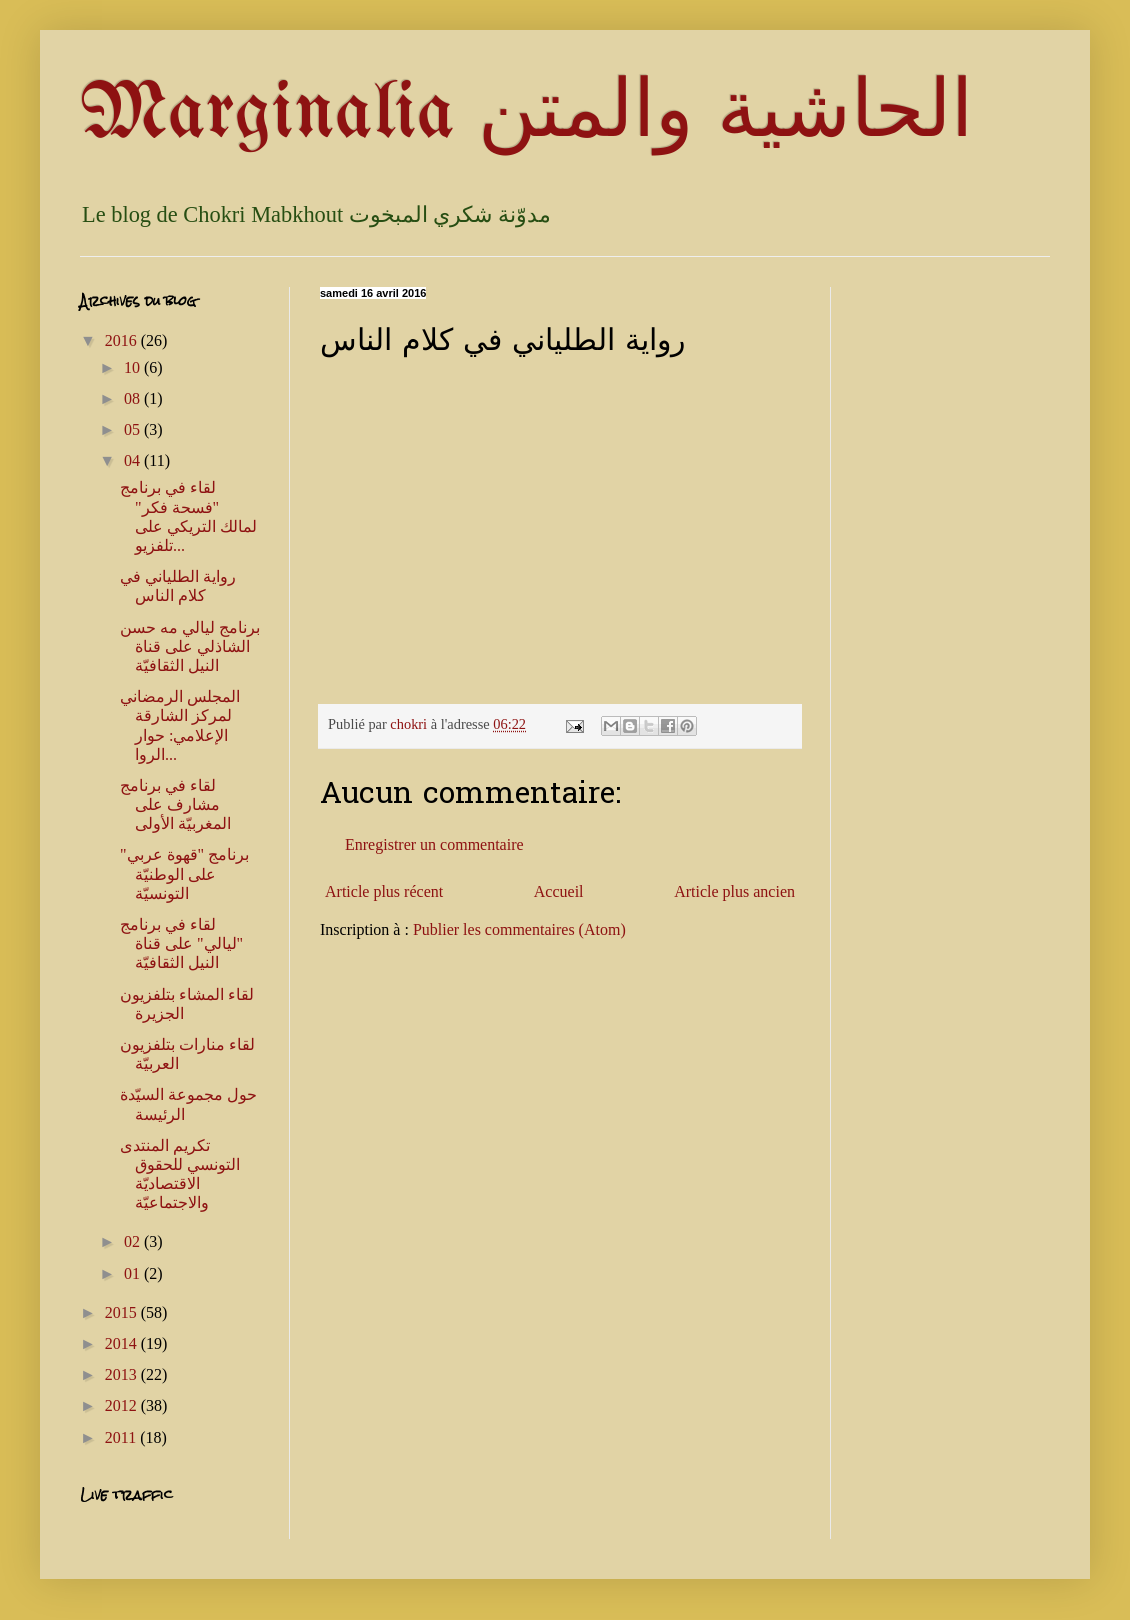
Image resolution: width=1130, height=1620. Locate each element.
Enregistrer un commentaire (434, 844)
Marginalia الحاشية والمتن (526, 114)
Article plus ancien (734, 891)
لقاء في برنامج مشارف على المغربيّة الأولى (175, 804)
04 (134, 460)
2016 (123, 340)
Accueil (559, 891)
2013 (123, 1374)
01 (134, 1273)
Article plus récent (384, 891)
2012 (123, 1405)
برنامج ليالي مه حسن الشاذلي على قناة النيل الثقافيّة (190, 646)
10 (134, 367)
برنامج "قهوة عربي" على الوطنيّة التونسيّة (184, 873)
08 (134, 398)
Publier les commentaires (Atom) (519, 929)
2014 (123, 1343)
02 (134, 1241)
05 (134, 429)
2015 (123, 1312)
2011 (122, 1437)
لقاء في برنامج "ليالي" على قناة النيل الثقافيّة (181, 943)
